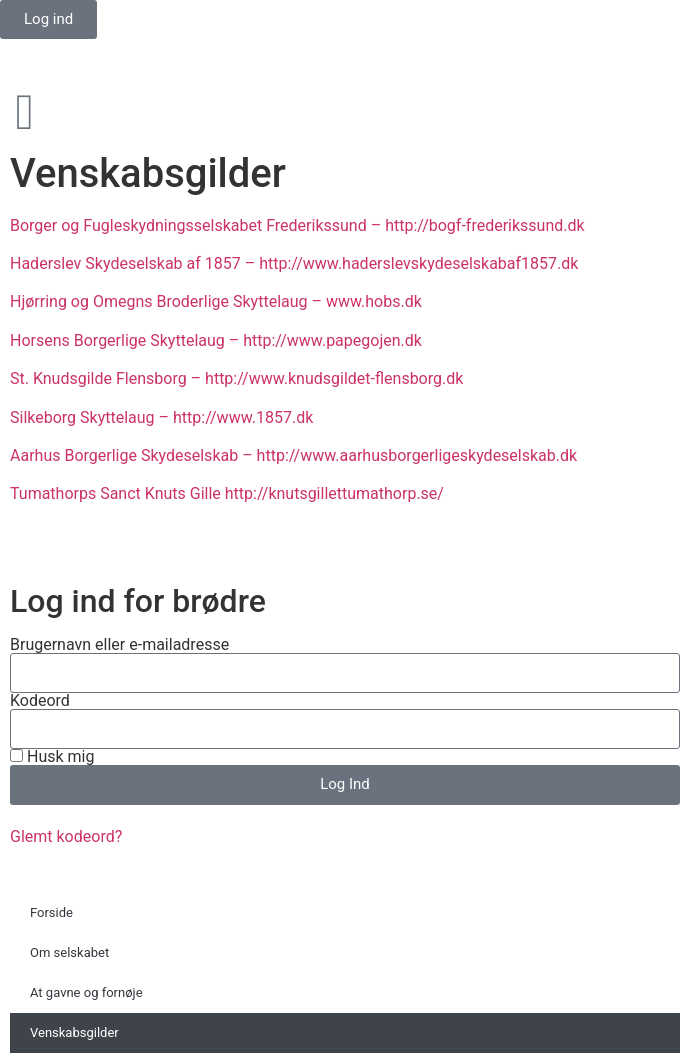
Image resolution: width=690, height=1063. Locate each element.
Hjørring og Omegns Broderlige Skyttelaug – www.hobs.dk (216, 301)
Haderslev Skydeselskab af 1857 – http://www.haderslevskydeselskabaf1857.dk (294, 263)
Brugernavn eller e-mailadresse (119, 645)
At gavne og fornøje (86, 992)
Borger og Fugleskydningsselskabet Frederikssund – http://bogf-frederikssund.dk (297, 225)
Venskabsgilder (74, 1032)
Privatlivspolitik (64, 552)
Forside (51, 912)
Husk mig (52, 757)
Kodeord (40, 701)
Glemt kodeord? (66, 836)
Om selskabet (69, 952)
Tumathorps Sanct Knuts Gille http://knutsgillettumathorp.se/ (227, 493)
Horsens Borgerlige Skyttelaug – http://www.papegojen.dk (216, 340)
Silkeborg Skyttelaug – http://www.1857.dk (161, 417)
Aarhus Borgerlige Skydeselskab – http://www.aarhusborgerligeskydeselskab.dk (293, 455)
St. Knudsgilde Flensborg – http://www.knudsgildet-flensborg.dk (236, 378)
